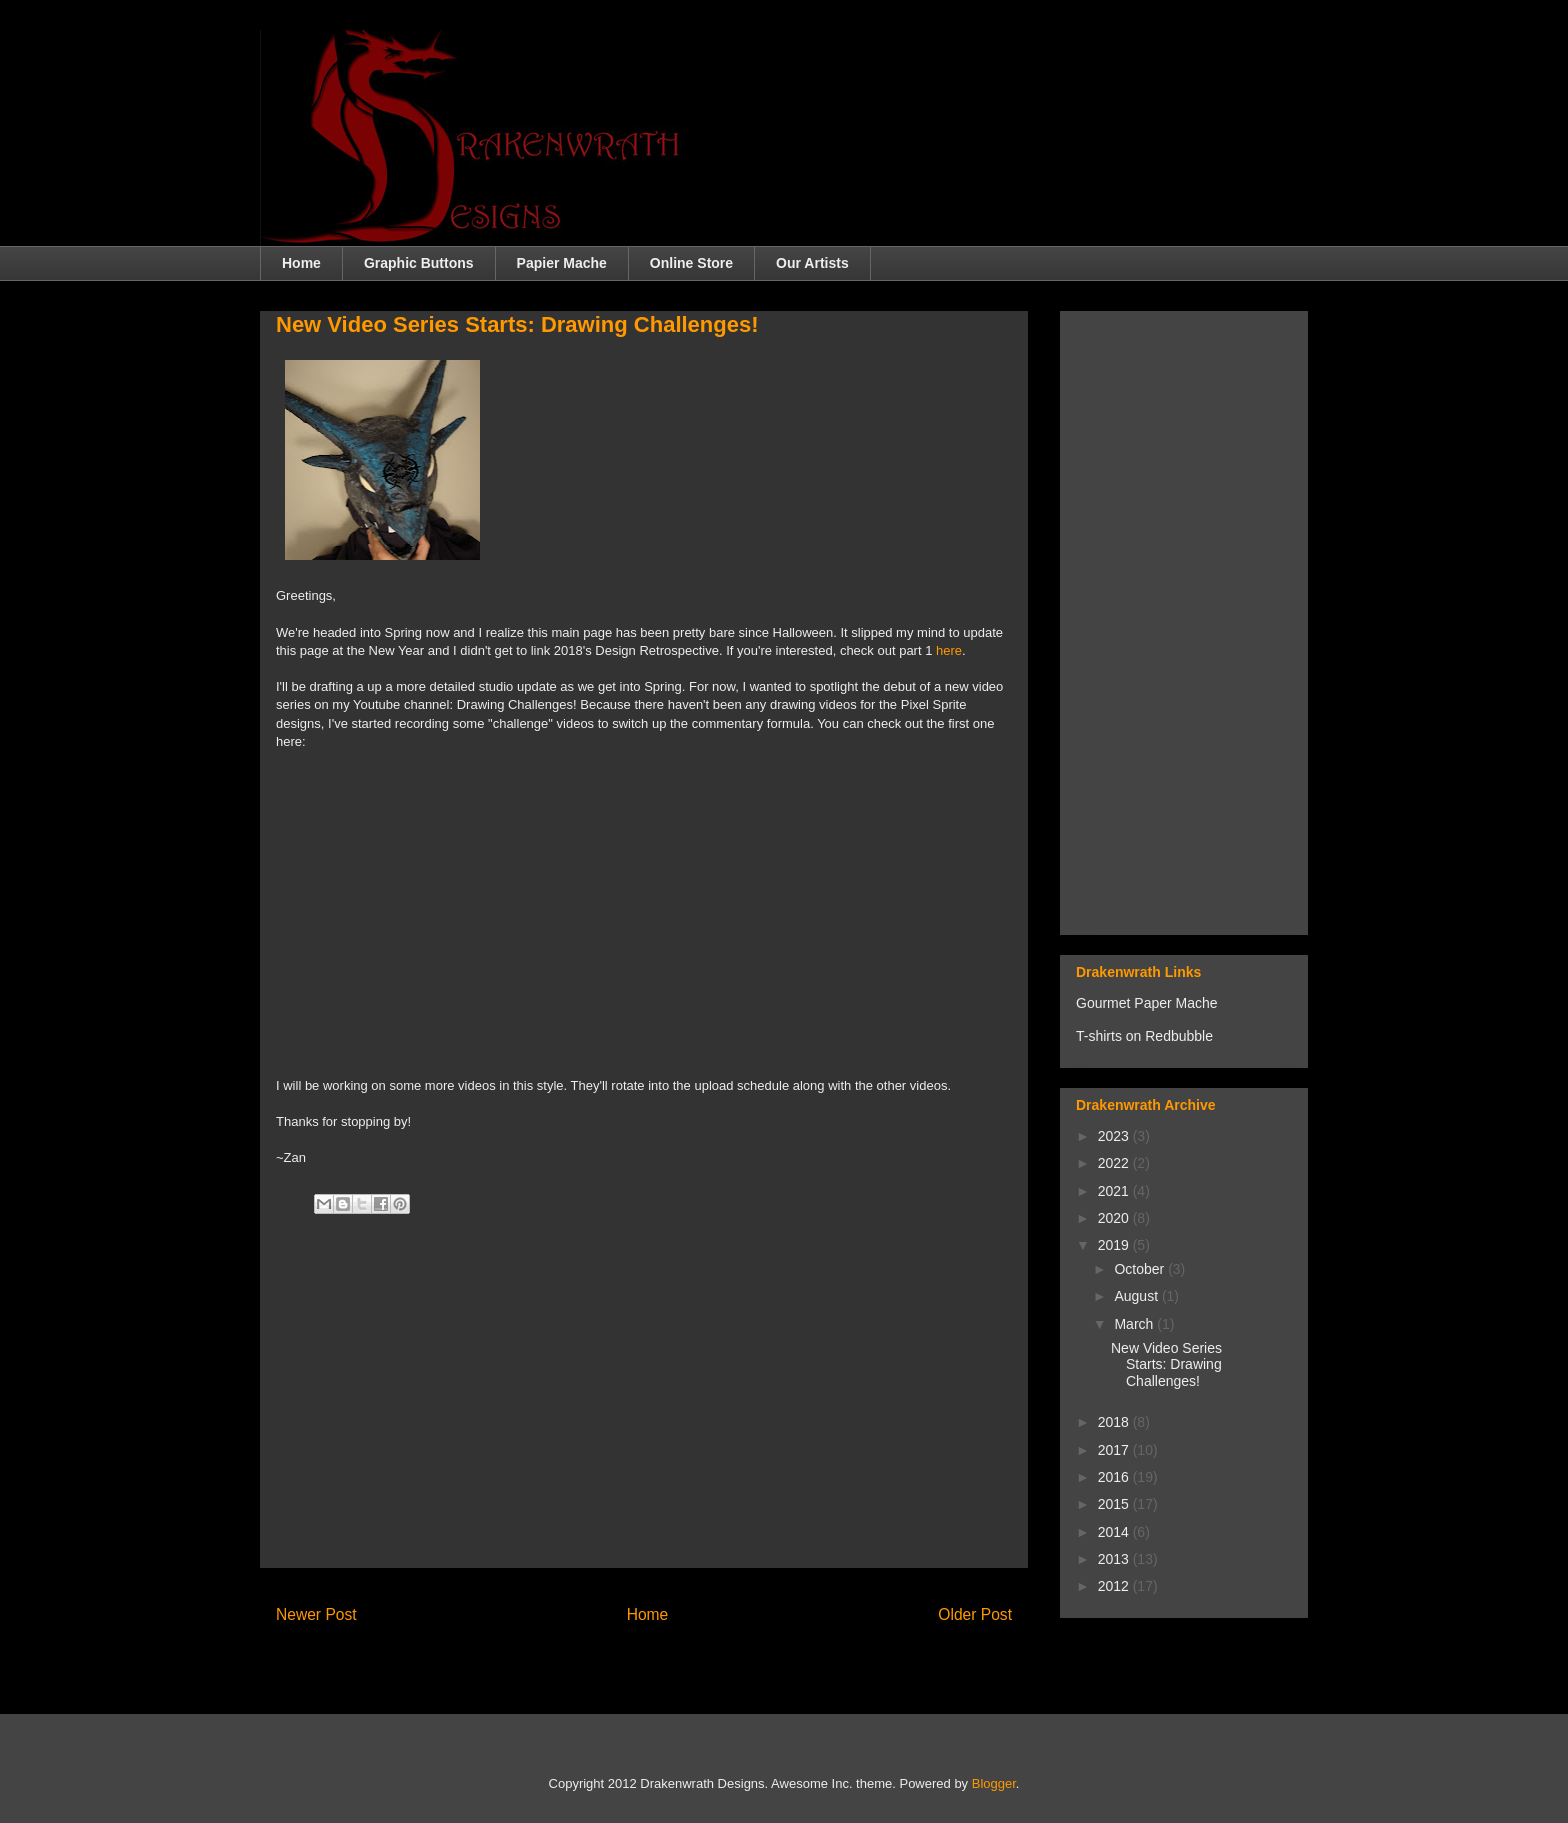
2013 (1115, 1559)
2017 (1115, 1450)
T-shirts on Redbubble (1144, 1036)
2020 (1115, 1218)
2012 (1115, 1586)
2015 (1115, 1504)
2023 (1115, 1136)
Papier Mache (562, 263)
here (949, 650)
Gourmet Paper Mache (1147, 1003)
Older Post (975, 1614)
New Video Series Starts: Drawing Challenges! (1166, 1365)
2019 (1115, 1245)
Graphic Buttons (419, 263)
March (1135, 1324)
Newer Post (316, 1614)
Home (301, 263)
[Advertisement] (644, 1412)
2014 (1115, 1532)
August (1137, 1296)
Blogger (994, 1783)
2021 (1115, 1191)
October (1141, 1269)
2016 (1115, 1477)
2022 (1115, 1163)
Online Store (691, 263)
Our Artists (812, 263)
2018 (1115, 1422)
